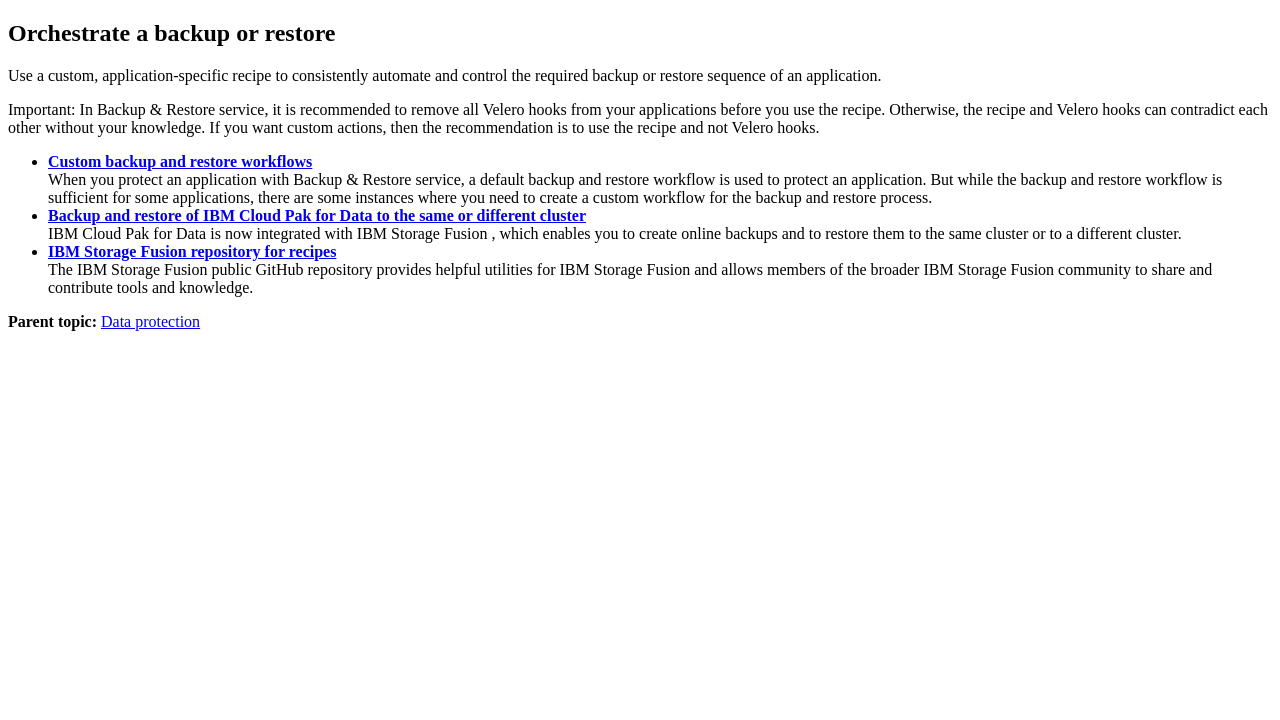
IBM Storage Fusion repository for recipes (192, 251)
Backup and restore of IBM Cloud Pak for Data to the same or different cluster (317, 215)
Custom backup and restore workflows (180, 161)
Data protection (150, 321)
